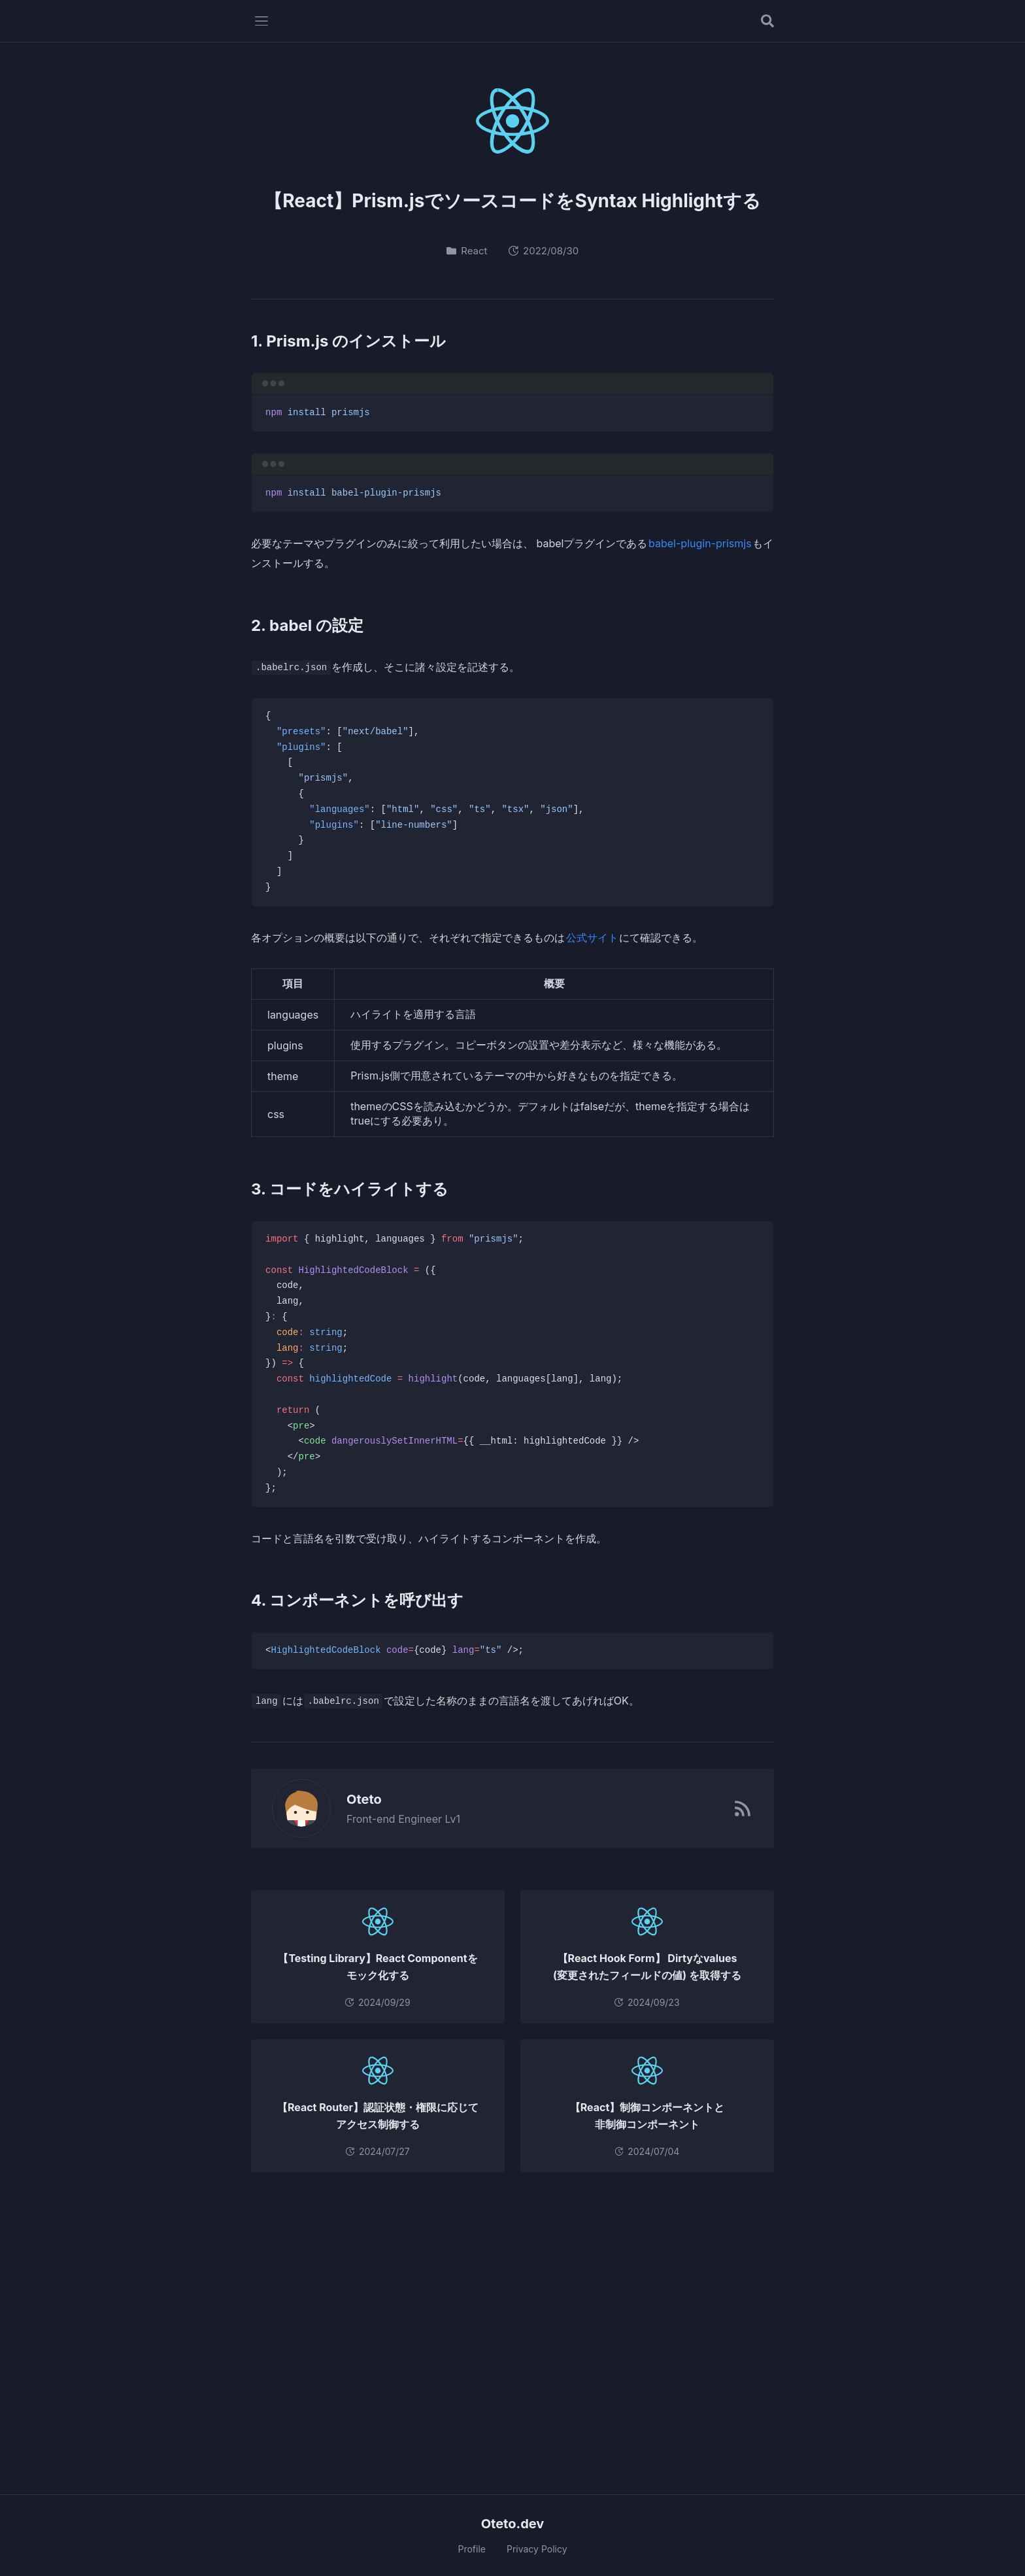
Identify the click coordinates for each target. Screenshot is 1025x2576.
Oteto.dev (513, 2524)
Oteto (356, 1799)
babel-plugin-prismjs (700, 543)
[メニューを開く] (261, 21)
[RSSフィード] (742, 1808)
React (467, 251)
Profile (472, 2548)
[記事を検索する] (767, 21)
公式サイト (592, 937)
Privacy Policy (537, 2548)
